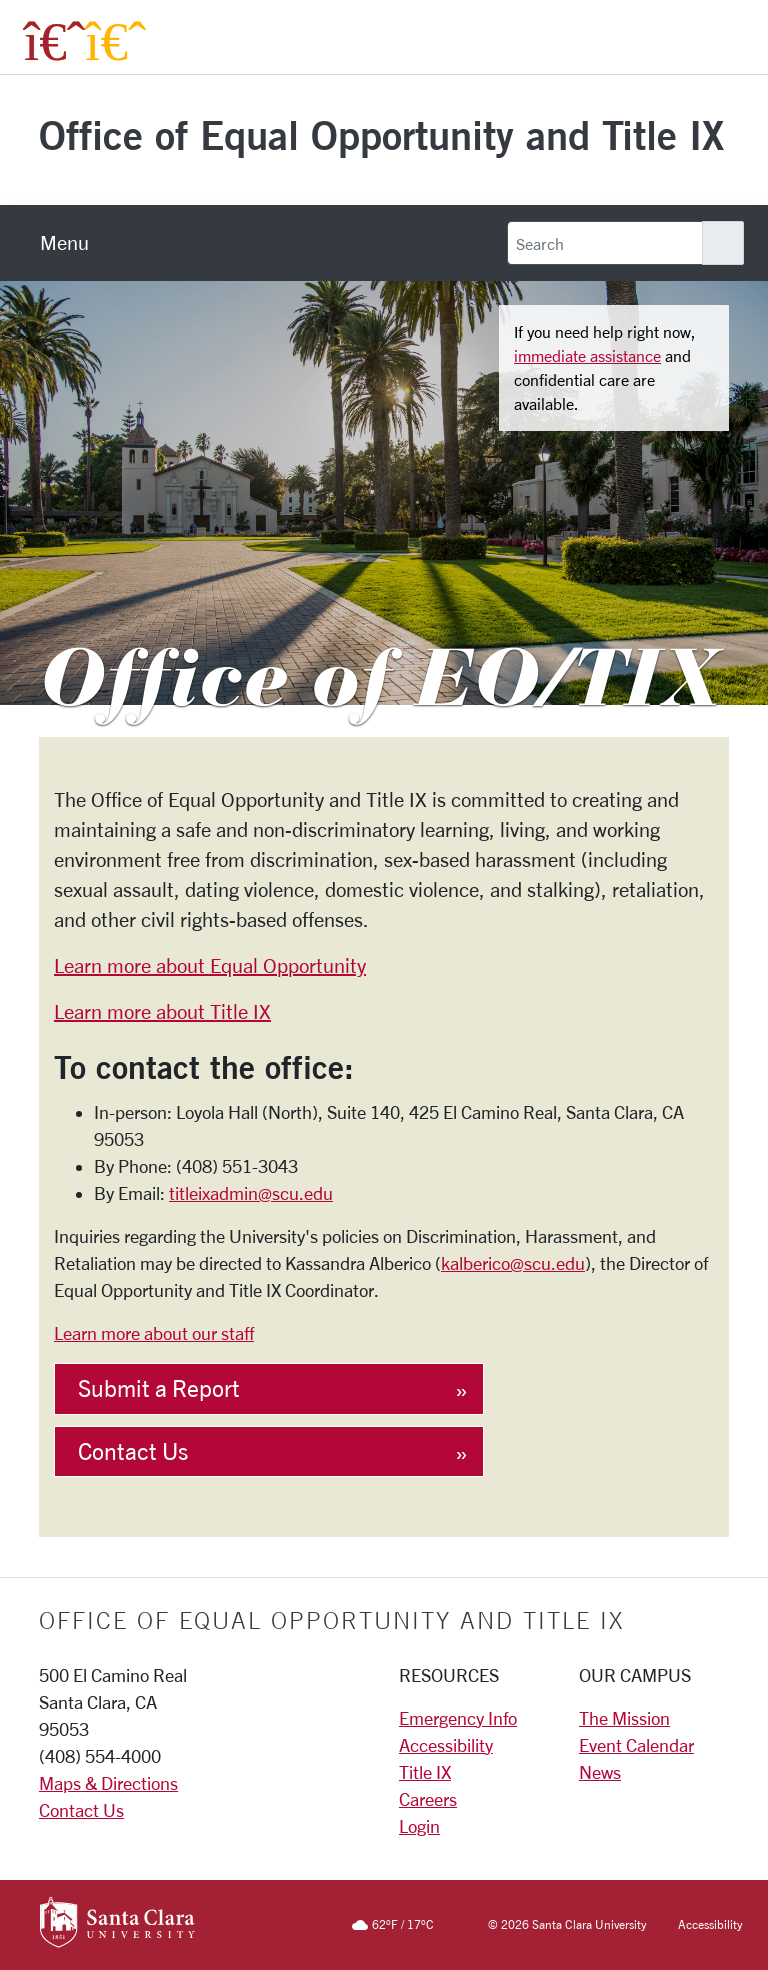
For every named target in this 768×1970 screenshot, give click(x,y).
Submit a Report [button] (159, 1388)
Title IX (425, 1772)
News (600, 1772)
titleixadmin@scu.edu (251, 1193)
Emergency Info (458, 1718)
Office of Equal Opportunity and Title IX (381, 134)
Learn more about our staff (154, 1333)
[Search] (605, 243)
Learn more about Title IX (162, 1011)
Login (419, 1826)
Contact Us (81, 1810)
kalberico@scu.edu (513, 1263)
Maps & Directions (108, 1783)
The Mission (624, 1718)
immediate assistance (587, 355)
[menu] (64, 243)
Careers (428, 1799)
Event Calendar (636, 1745)
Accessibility (446, 1745)
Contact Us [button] (133, 1451)
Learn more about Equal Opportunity (210, 965)
